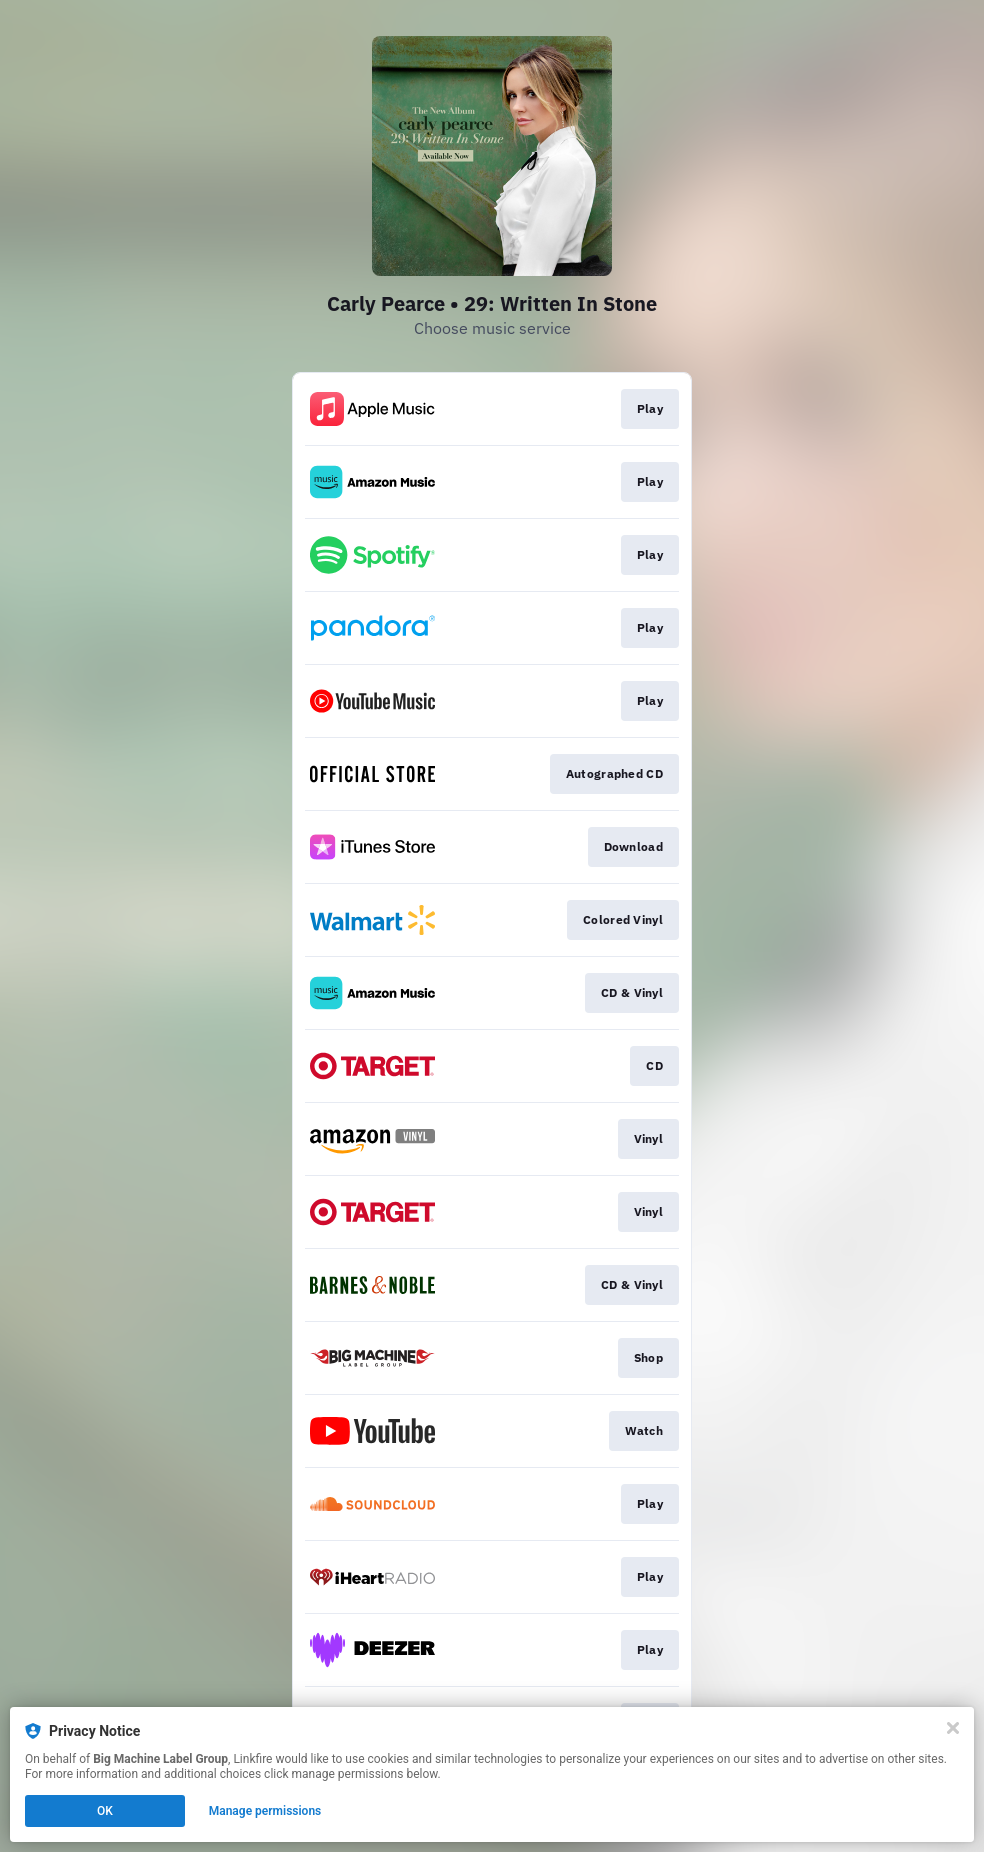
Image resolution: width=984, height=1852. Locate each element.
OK (105, 1811)
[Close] (953, 1728)
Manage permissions (265, 1811)
